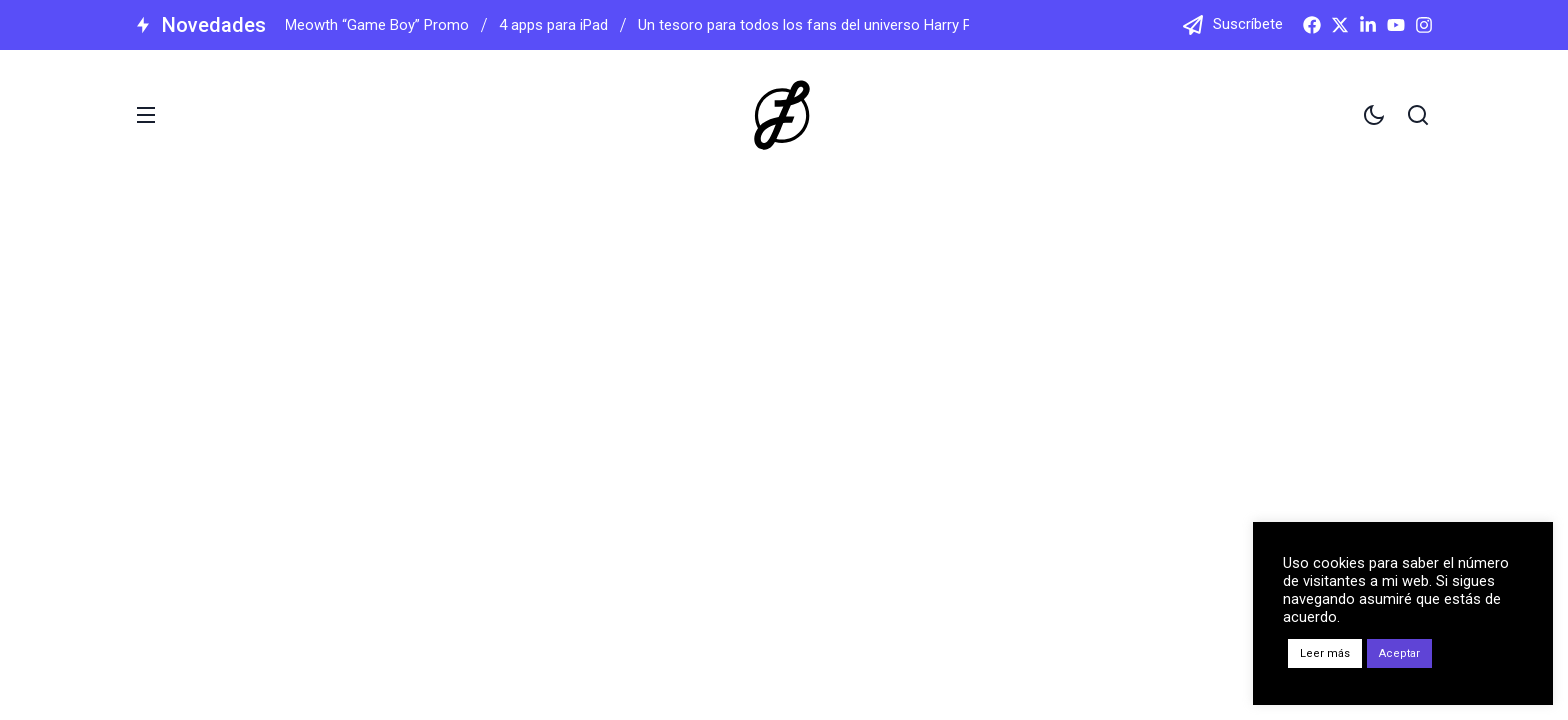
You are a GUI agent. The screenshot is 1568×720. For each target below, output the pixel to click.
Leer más (1325, 653)
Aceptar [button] (1399, 653)
